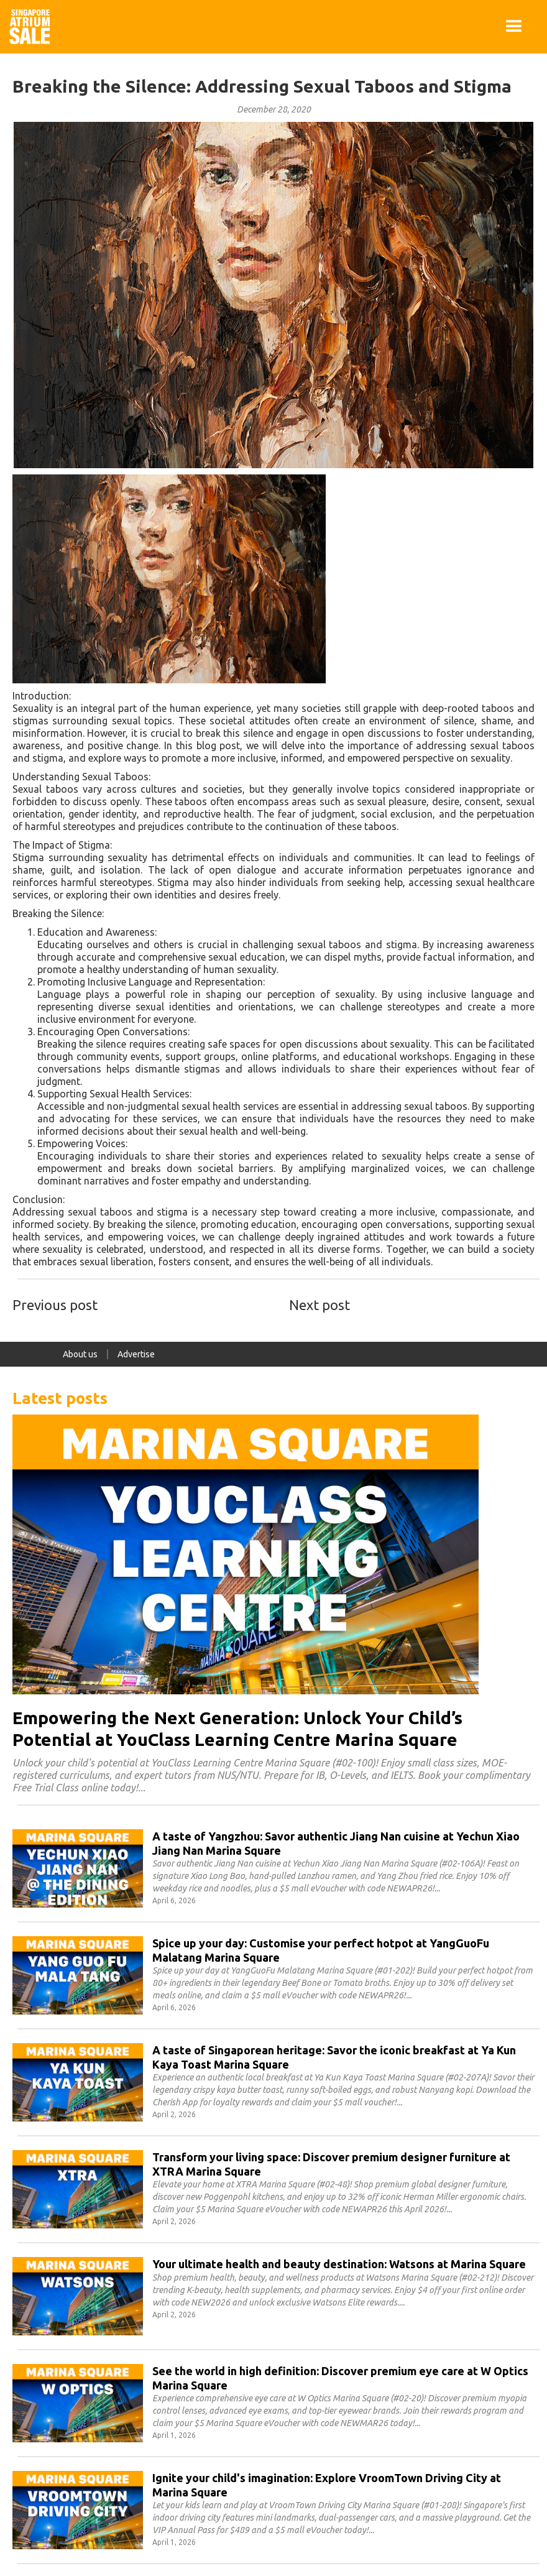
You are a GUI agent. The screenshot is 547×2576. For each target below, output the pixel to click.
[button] (514, 26)
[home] (29, 26)
